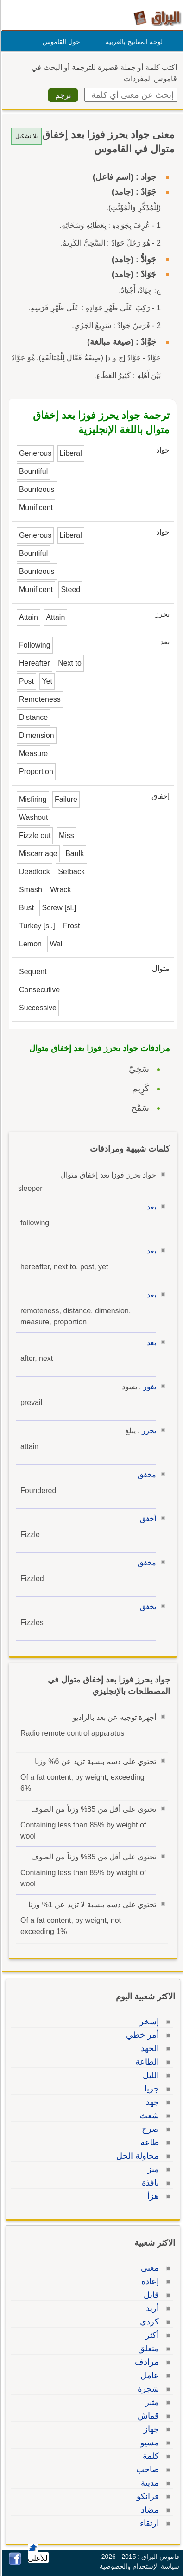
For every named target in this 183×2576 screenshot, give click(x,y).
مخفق (145, 1475)
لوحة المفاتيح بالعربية (132, 41)
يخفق (147, 1607)
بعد (150, 1207)
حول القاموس (60, 41)
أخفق (147, 1519)
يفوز (148, 1387)
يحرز (147, 1431)
